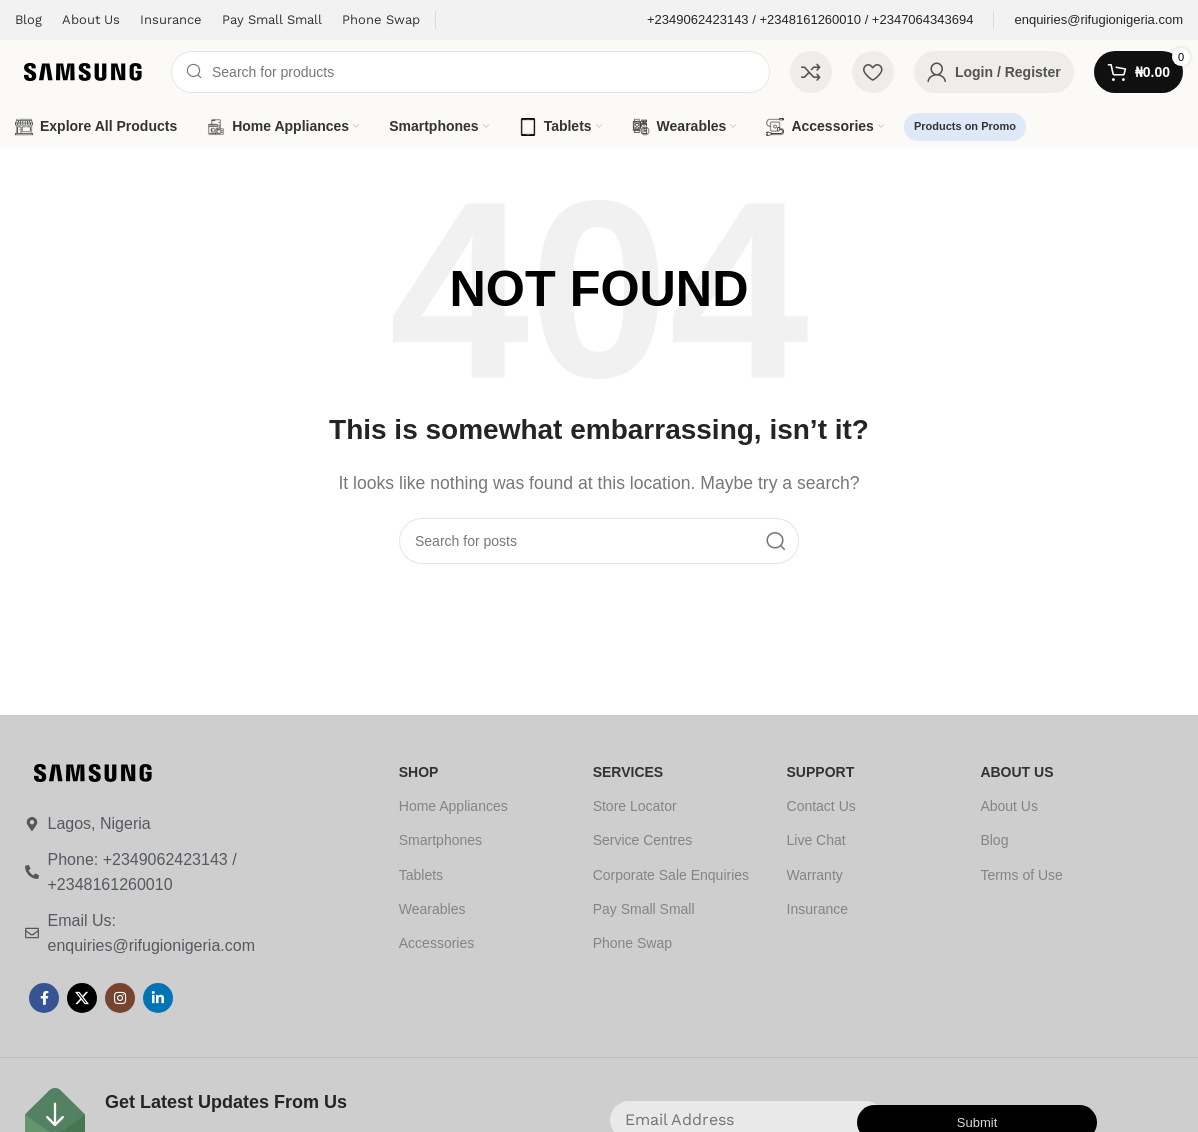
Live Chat (816, 840)
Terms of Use (1021, 875)
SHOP (419, 772)
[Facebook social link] (44, 998)
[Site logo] (83, 70)
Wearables (432, 909)
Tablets (421, 875)
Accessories (436, 943)
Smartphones (440, 840)
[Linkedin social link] (158, 998)
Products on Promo (965, 126)
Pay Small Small (644, 909)
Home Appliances (453, 806)
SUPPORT (821, 772)
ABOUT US (1016, 772)
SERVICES (628, 772)
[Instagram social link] (120, 998)
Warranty (815, 875)
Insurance (817, 909)
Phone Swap (632, 943)
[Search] (470, 72)
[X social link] (82, 998)
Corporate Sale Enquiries (671, 875)
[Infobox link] (810, 20)
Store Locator (635, 806)
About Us (1009, 806)
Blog (994, 840)
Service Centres (643, 840)
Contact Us (821, 806)
